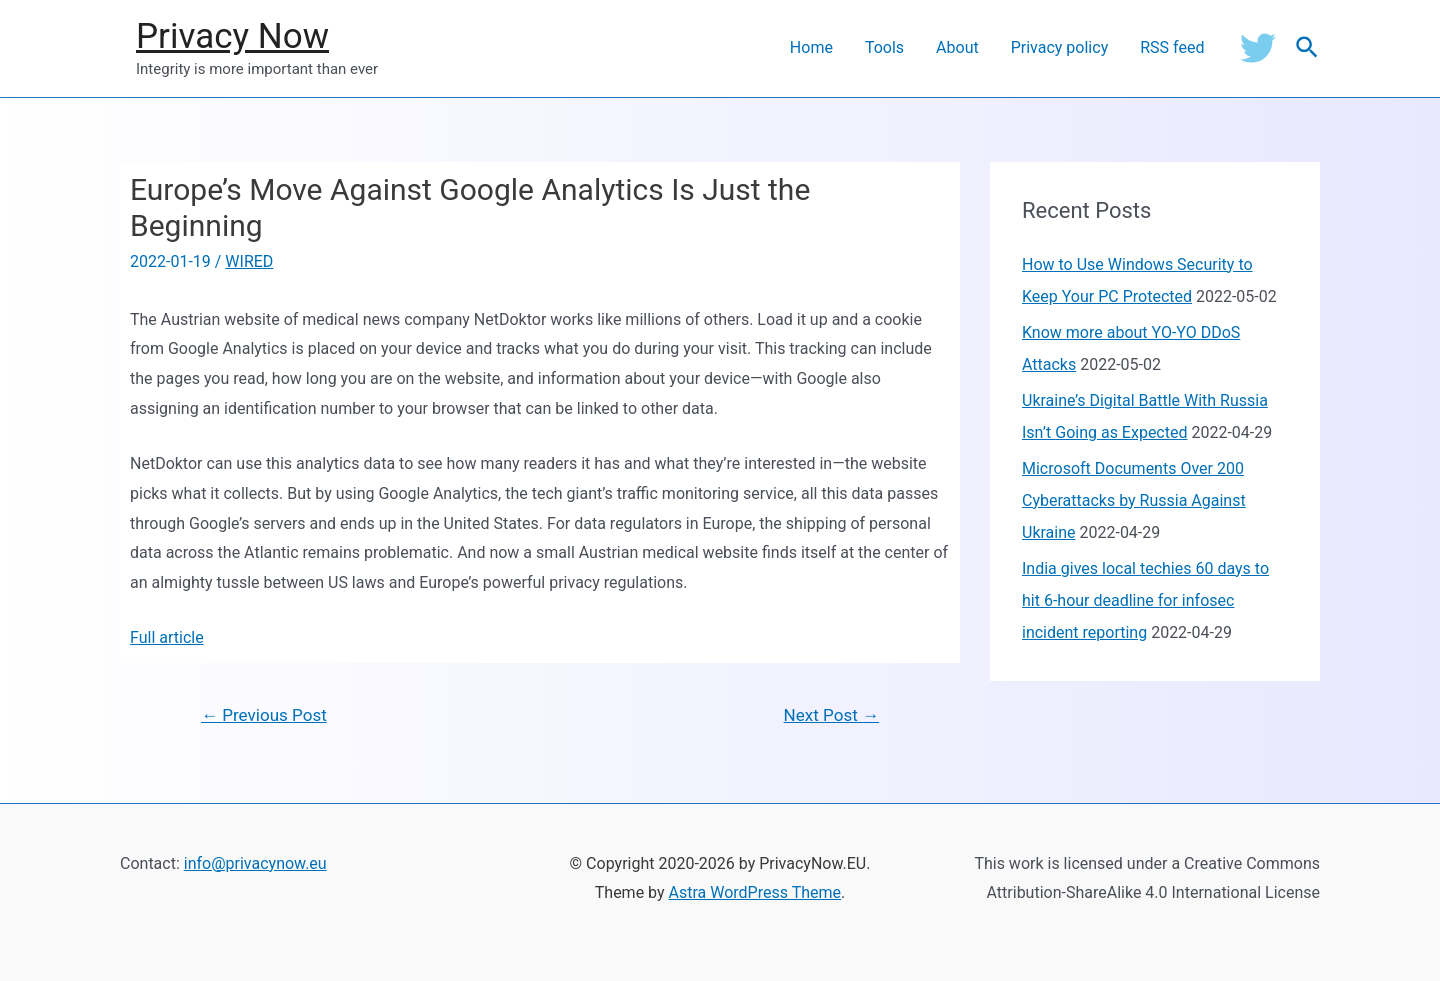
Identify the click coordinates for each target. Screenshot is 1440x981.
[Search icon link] (1308, 48)
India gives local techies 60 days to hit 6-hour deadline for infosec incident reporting (1145, 600)
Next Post (831, 715)
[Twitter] (1258, 48)
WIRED (249, 261)
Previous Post (264, 715)
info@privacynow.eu (255, 863)
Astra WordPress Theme (755, 892)
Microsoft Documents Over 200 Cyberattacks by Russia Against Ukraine (1134, 500)
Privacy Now (232, 36)
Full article (167, 637)
